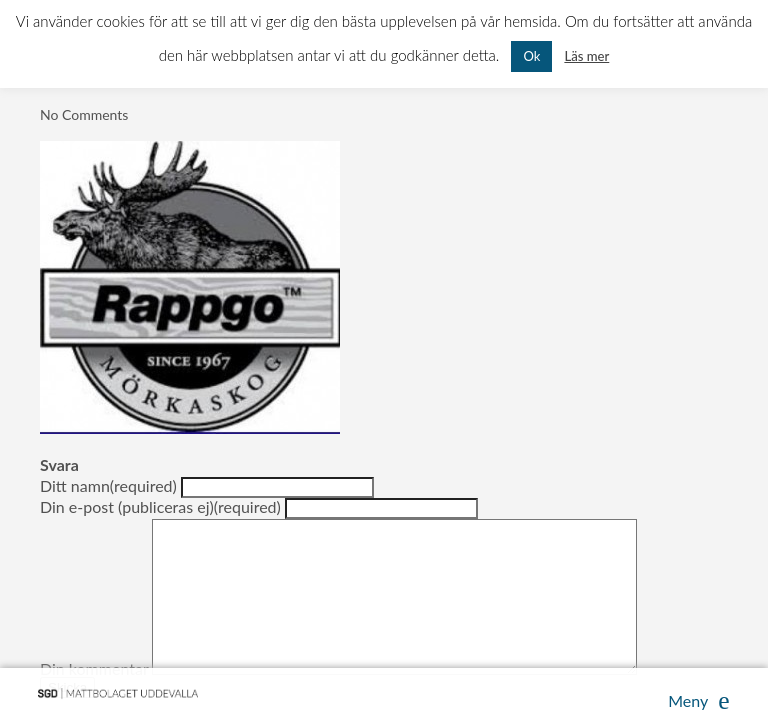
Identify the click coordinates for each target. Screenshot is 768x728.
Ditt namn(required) (108, 484)
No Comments (84, 114)
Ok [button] (531, 56)
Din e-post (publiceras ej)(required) (160, 505)
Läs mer (586, 56)
